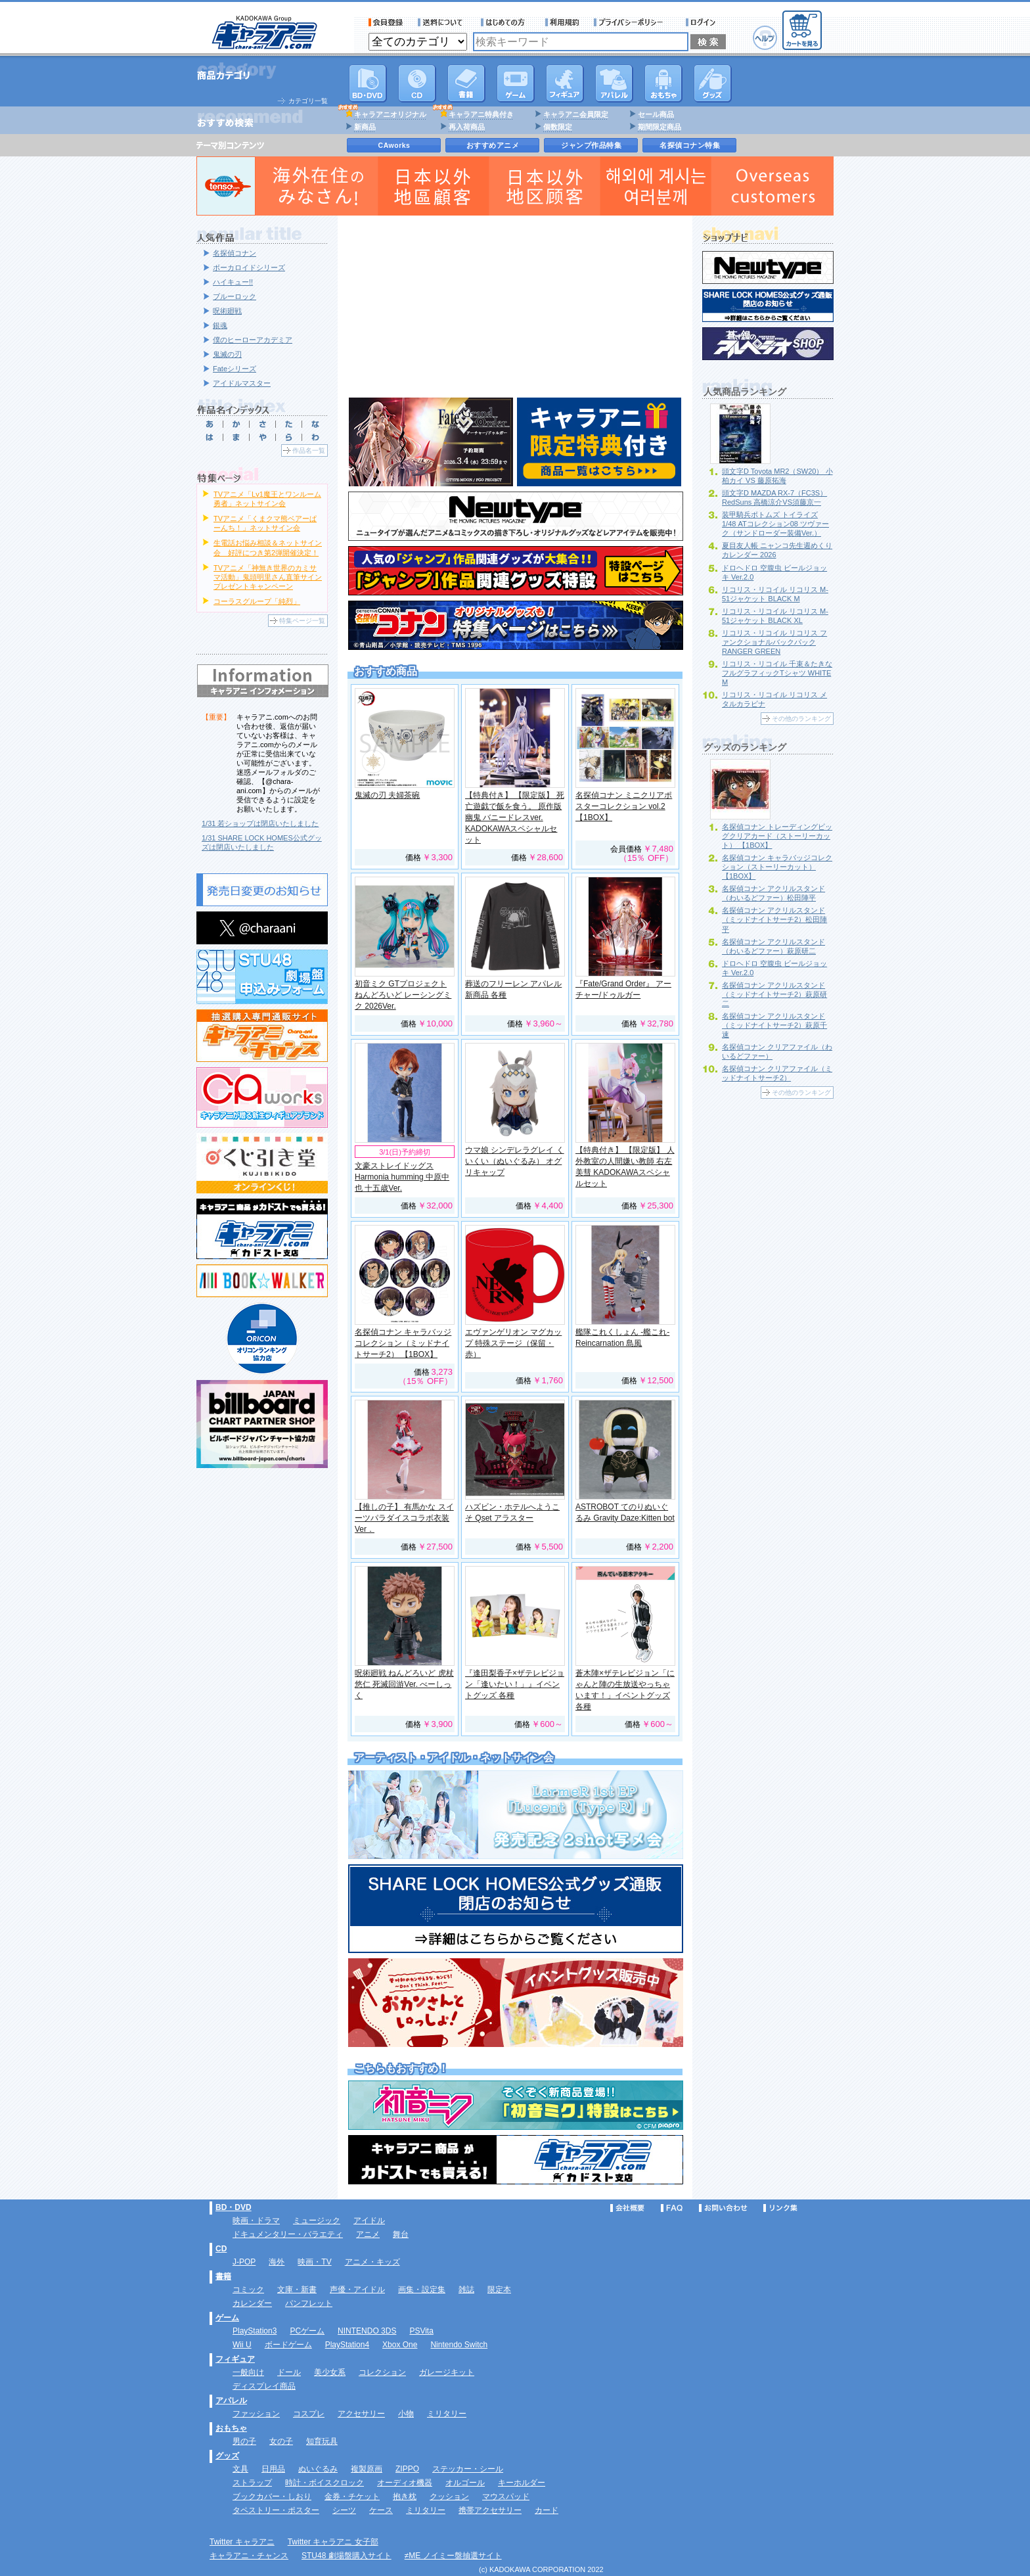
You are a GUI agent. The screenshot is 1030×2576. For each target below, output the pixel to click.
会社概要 (627, 2208)
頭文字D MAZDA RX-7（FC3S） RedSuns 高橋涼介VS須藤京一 (774, 497)
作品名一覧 (308, 450)
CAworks (394, 145)
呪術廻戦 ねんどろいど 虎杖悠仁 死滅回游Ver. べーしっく (404, 1684)
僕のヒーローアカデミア (252, 340)
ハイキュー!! (233, 282)
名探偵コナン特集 (690, 145)
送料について (442, 22)
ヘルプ (765, 38)
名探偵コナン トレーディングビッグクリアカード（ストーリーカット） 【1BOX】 (777, 836)
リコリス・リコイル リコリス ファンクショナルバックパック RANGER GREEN (774, 642)
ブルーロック (234, 296)
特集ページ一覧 (302, 620)
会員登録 (386, 22)
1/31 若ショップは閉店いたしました (260, 823)
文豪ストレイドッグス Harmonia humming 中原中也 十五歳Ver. (402, 1177)
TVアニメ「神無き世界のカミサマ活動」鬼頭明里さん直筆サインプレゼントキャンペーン (267, 577)
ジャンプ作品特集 (591, 145)
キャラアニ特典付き (481, 114)
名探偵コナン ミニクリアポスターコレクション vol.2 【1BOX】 (623, 806)
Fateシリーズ (234, 369)
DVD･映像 (368, 83)
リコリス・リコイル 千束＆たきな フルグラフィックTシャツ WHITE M (777, 673)
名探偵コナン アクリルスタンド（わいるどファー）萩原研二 (773, 946)
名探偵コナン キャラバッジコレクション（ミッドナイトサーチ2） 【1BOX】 (403, 1343)
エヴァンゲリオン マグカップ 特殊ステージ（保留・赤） (513, 1343)
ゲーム (227, 2317)
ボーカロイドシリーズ (249, 267)
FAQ (672, 2208)
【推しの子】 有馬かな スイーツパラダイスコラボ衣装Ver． (404, 1518)
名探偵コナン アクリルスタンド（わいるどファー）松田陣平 (773, 893)
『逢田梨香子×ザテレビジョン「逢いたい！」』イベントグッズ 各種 (514, 1684)
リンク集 (780, 2208)
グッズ (713, 83)
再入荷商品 (467, 127)
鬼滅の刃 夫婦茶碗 (387, 795)
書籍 (466, 83)
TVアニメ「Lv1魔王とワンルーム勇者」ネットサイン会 (267, 498)
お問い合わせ (723, 2208)
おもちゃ (663, 83)
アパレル (614, 83)
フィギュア (565, 83)
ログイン (702, 22)
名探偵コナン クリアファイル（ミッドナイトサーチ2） (777, 1073)
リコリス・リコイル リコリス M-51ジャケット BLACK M (775, 594)
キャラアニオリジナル (390, 114)
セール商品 (656, 114)
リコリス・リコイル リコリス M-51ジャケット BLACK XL (775, 615)
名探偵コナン (234, 253)
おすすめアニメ (493, 145)
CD (417, 83)
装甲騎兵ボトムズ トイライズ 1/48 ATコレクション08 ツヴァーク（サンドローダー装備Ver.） (775, 524)
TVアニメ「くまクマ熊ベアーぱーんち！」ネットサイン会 (265, 523)
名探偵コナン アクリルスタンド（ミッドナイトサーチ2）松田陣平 (774, 919)
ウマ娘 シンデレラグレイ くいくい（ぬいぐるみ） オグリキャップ (514, 1161)
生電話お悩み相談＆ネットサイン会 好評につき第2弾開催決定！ (267, 547)
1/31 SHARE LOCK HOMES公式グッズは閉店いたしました (262, 842)
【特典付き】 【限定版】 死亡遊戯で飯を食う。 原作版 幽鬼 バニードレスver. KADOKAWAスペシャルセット (514, 817)
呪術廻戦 (227, 311)
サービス (506, 22)
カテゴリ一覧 (308, 100)
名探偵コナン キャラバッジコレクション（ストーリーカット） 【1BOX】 (777, 867)
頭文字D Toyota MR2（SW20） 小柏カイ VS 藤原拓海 (777, 475)
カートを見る (802, 30)
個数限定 (557, 127)
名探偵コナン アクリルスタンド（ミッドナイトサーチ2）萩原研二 (774, 994)
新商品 (365, 127)
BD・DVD (233, 2207)
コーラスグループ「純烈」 (256, 601)
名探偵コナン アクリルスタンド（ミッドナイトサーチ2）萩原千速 (774, 1025)
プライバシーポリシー (632, 22)
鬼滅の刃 (227, 354)
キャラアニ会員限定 (575, 114)
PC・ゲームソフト (516, 83)
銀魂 (220, 325)
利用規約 (562, 22)
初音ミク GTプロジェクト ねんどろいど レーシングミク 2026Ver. (403, 995)
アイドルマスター (242, 383)
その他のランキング (801, 718)
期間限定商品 (659, 127)
